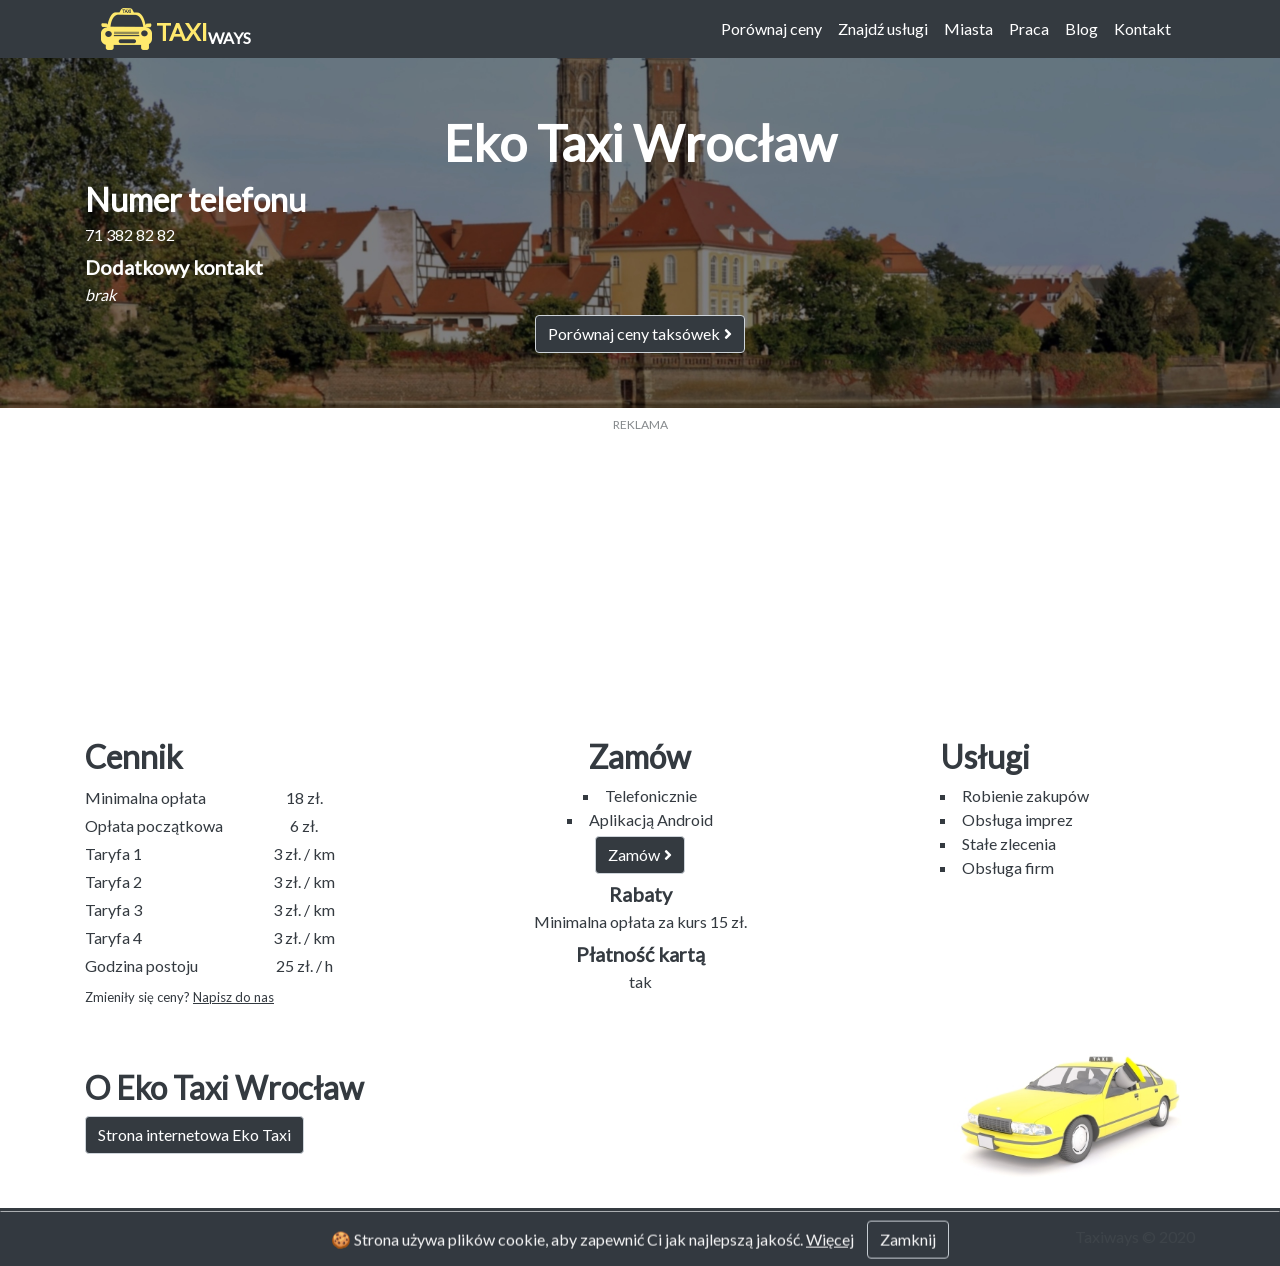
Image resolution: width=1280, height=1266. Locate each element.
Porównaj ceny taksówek (640, 333)
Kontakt (1142, 28)
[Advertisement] (640, 574)
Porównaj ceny (771, 28)
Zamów (640, 854)
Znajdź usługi (883, 28)
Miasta (968, 28)
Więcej (830, 1252)
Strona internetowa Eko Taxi (194, 1134)
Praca (1029, 28)
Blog (1081, 28)
